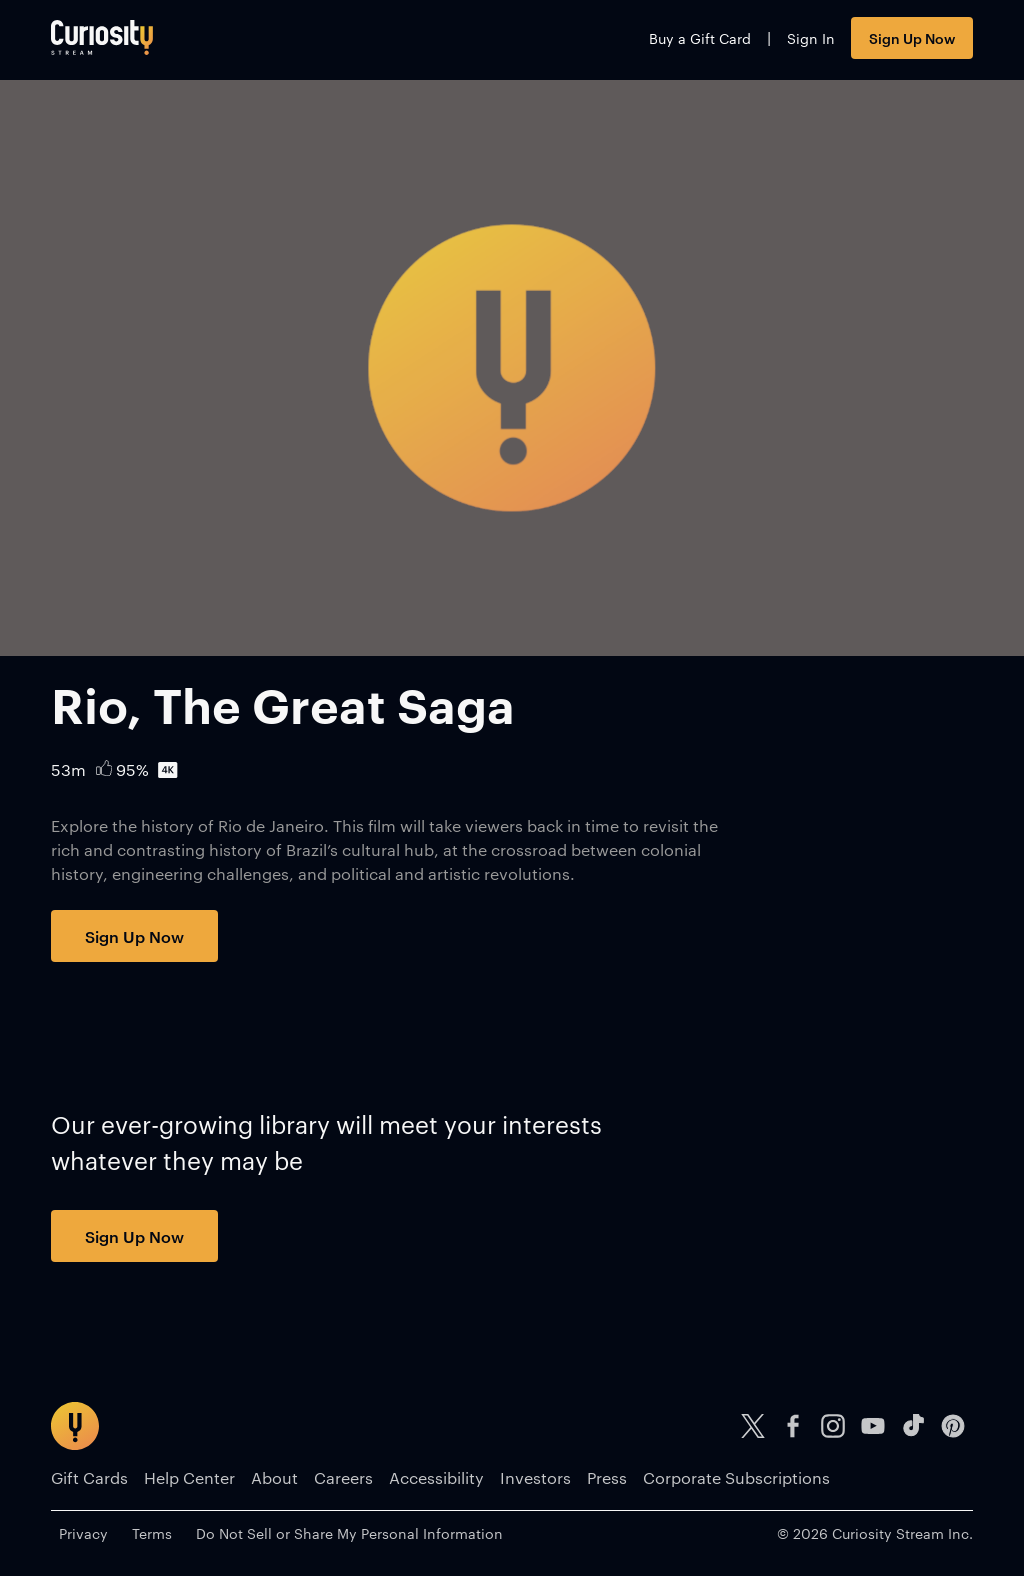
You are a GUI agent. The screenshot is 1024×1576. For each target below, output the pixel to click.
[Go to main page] (102, 37)
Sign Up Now (912, 37)
